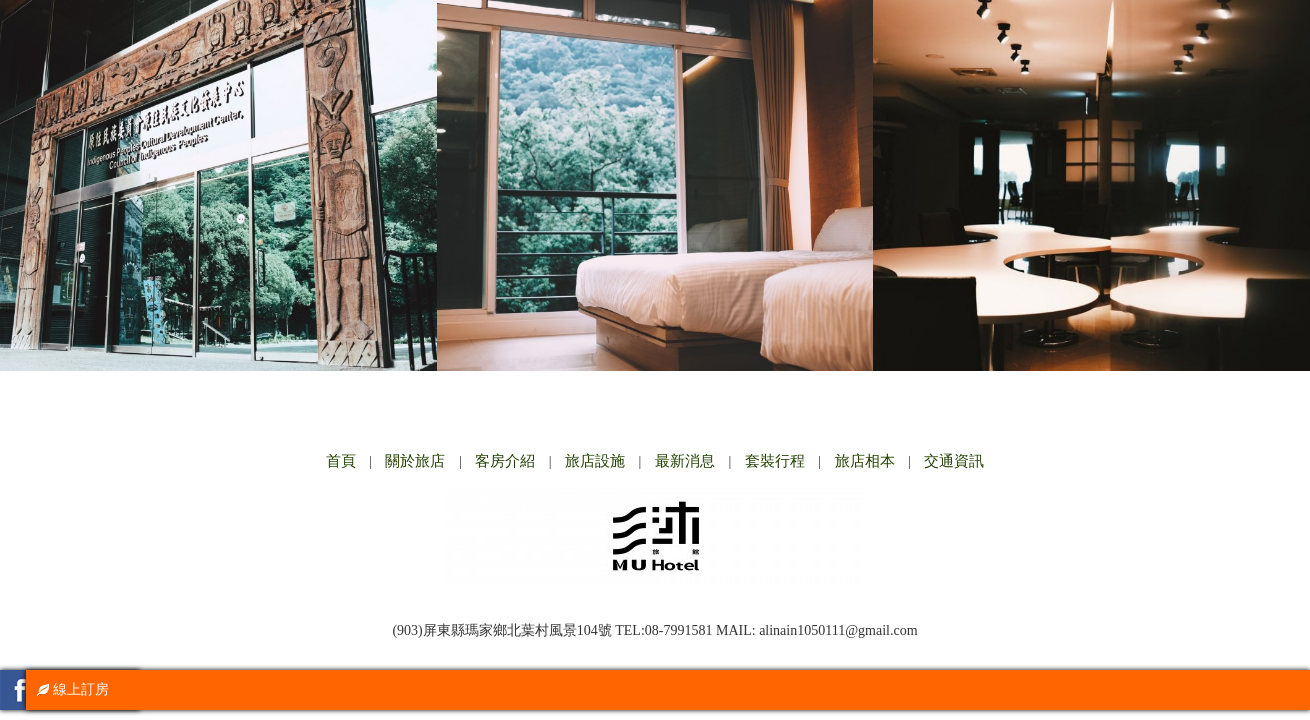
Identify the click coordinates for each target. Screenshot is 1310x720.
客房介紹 (505, 461)
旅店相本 (865, 461)
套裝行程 (775, 461)
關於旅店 (415, 461)
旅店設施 (595, 461)
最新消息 (685, 461)
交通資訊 (954, 461)
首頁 (341, 461)
